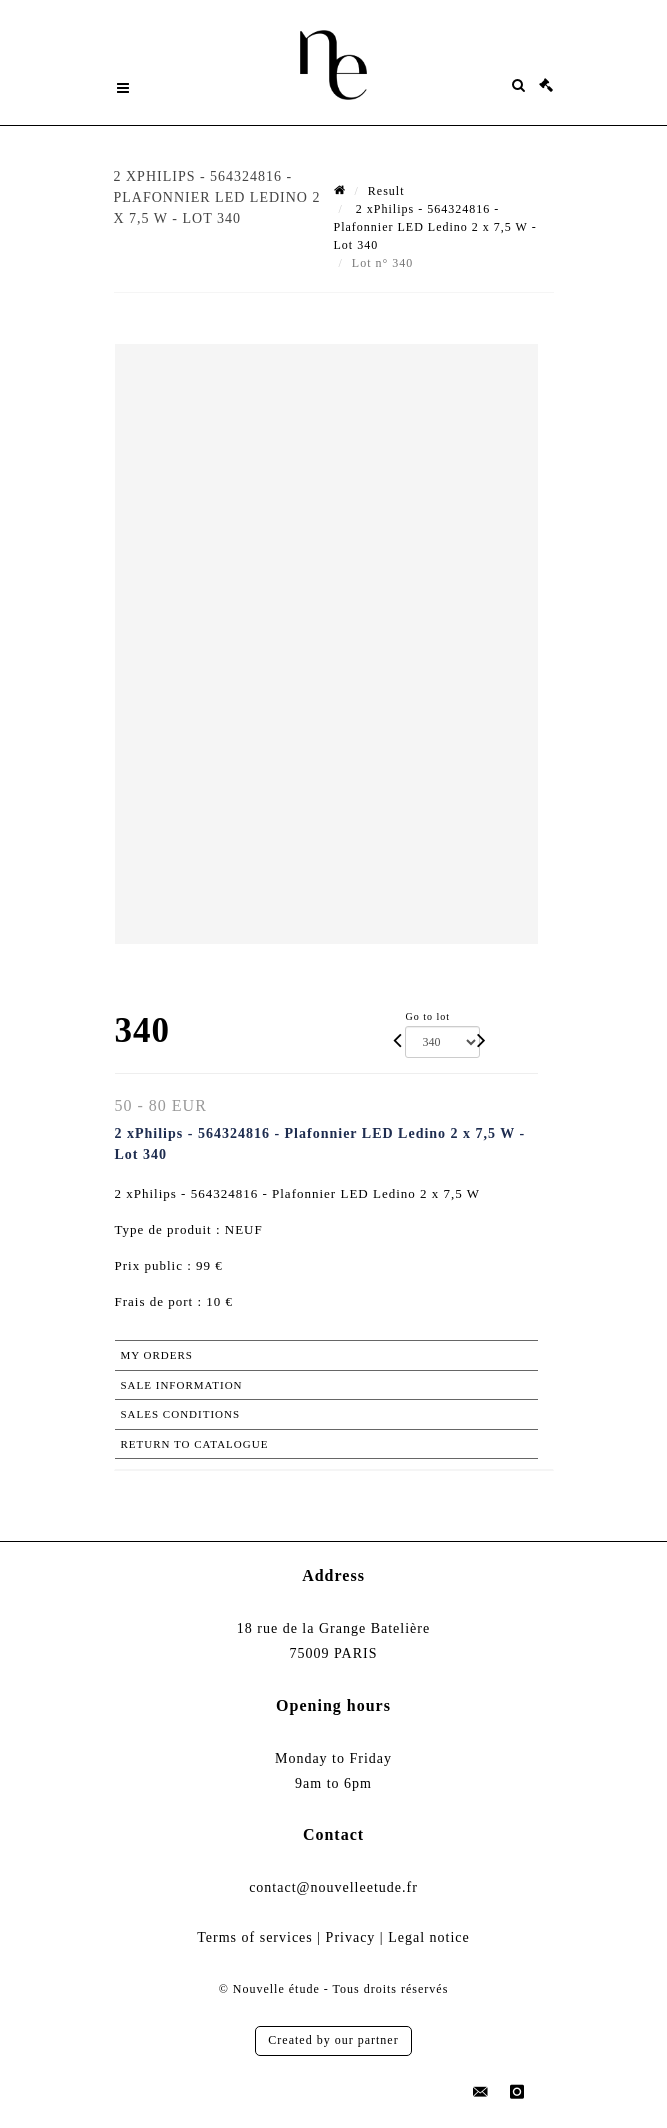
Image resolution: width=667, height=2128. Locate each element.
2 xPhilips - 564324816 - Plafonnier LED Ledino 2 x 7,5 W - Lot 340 (435, 227)
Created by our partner (333, 2040)
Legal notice (429, 1937)
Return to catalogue (195, 1444)
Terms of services (255, 1937)
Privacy (351, 1937)
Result (386, 191)
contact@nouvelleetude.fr (333, 1887)
